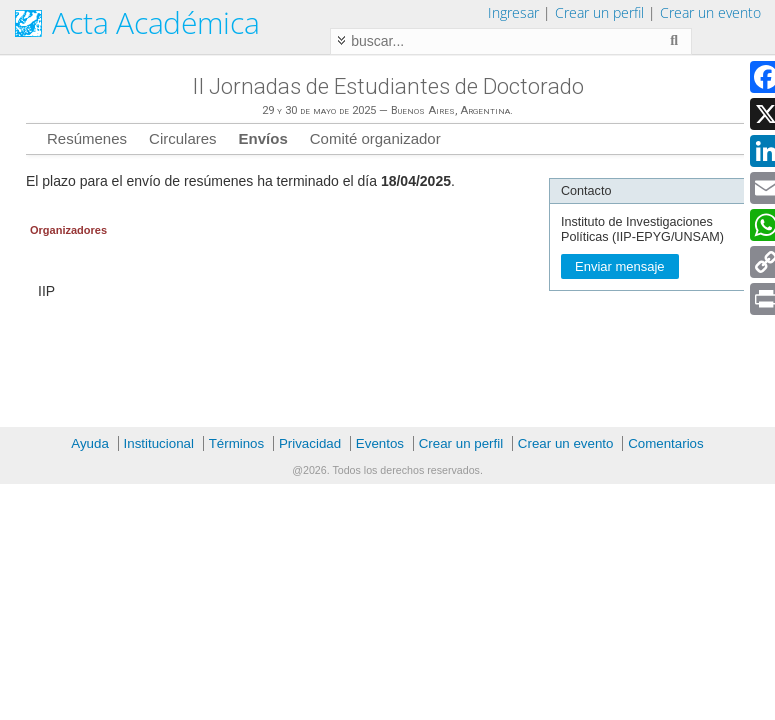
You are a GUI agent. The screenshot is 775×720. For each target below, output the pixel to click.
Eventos (380, 443)
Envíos (263, 138)
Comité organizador (375, 138)
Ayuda (90, 443)
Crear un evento (710, 12)
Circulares (183, 138)
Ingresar (513, 12)
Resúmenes (87, 138)
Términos (237, 443)
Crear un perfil (599, 12)
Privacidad (310, 443)
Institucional (159, 443)
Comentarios (666, 443)
